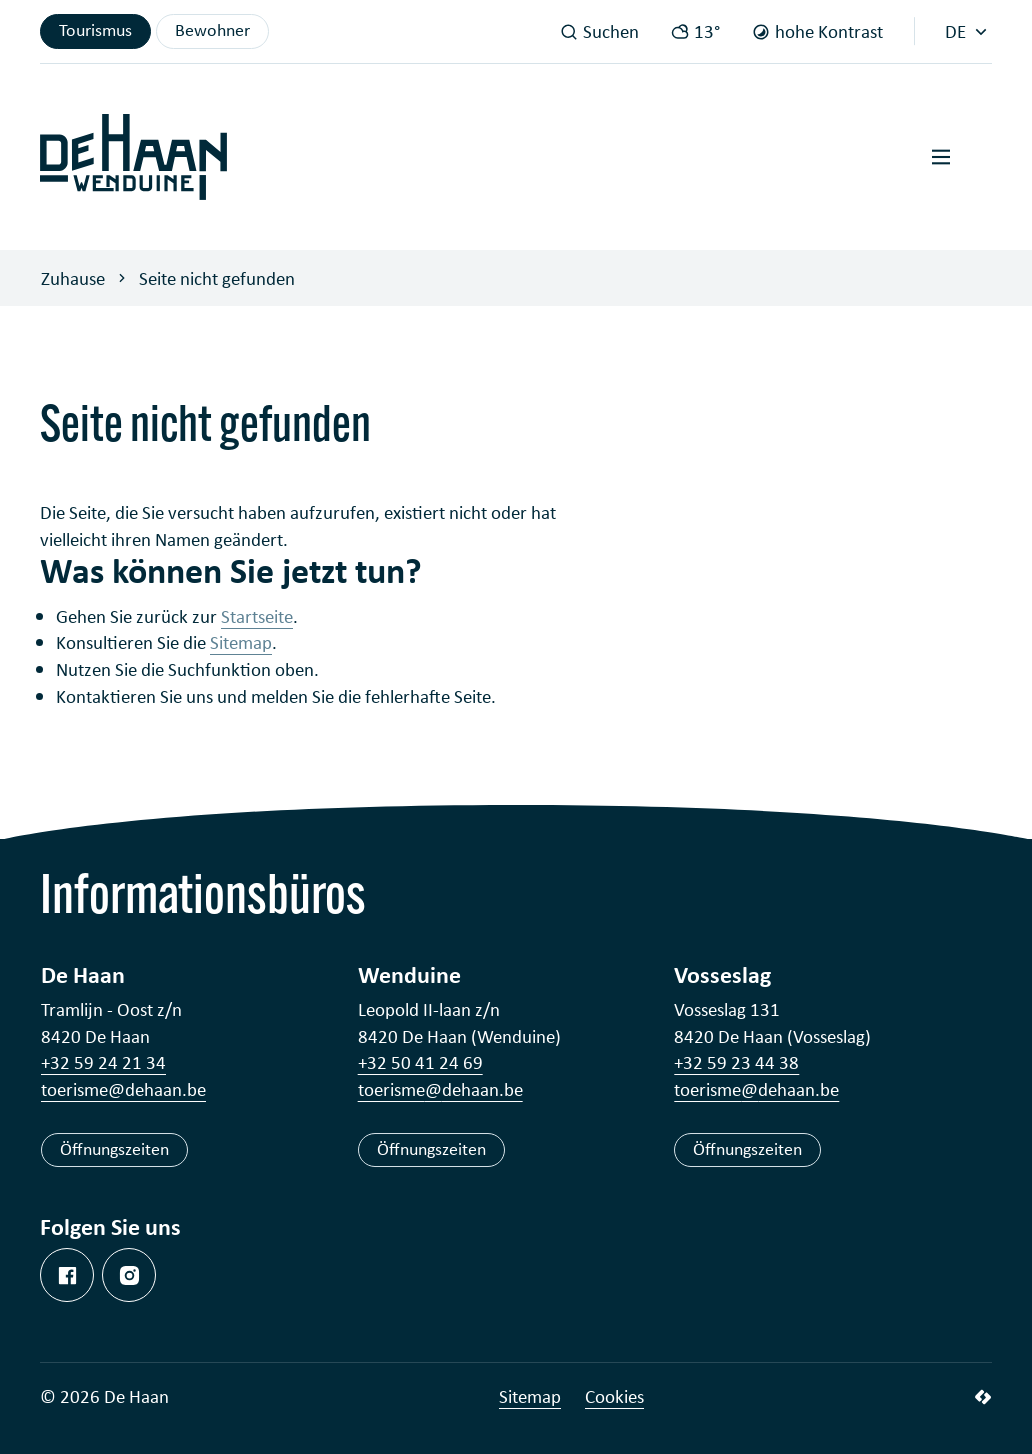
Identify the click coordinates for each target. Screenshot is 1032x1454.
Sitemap (241, 642)
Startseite (257, 616)
